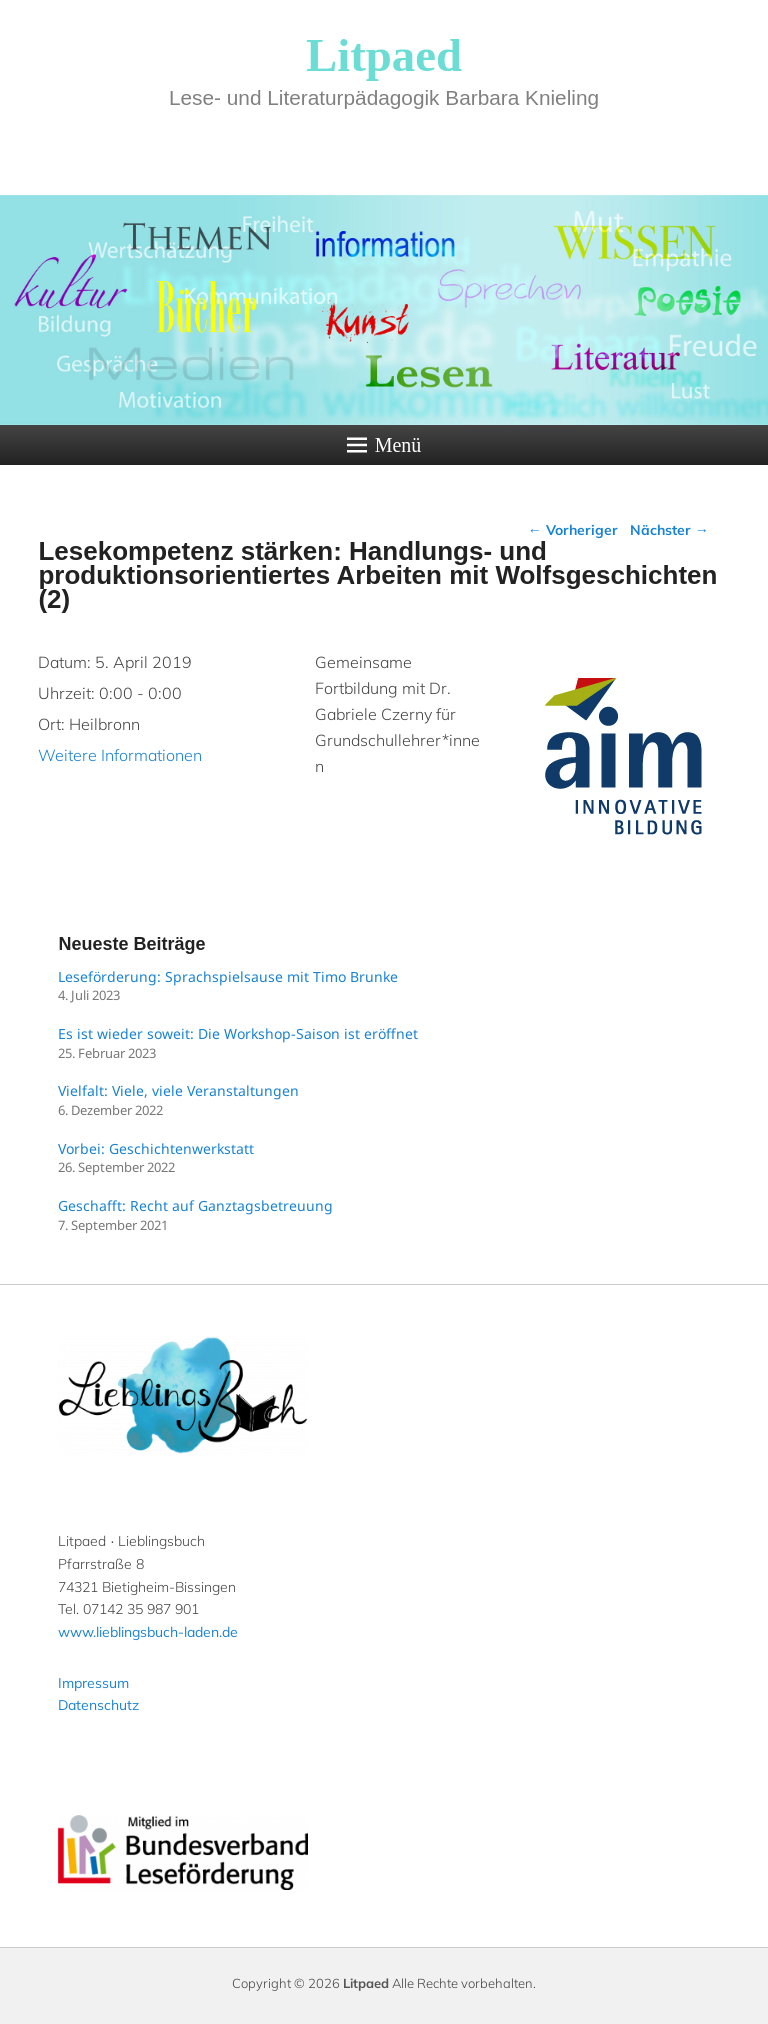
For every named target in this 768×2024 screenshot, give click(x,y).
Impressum (93, 1683)
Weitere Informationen (120, 755)
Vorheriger (573, 530)
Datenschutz (98, 1705)
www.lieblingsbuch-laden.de (148, 1632)
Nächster (669, 530)
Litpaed (384, 55)
